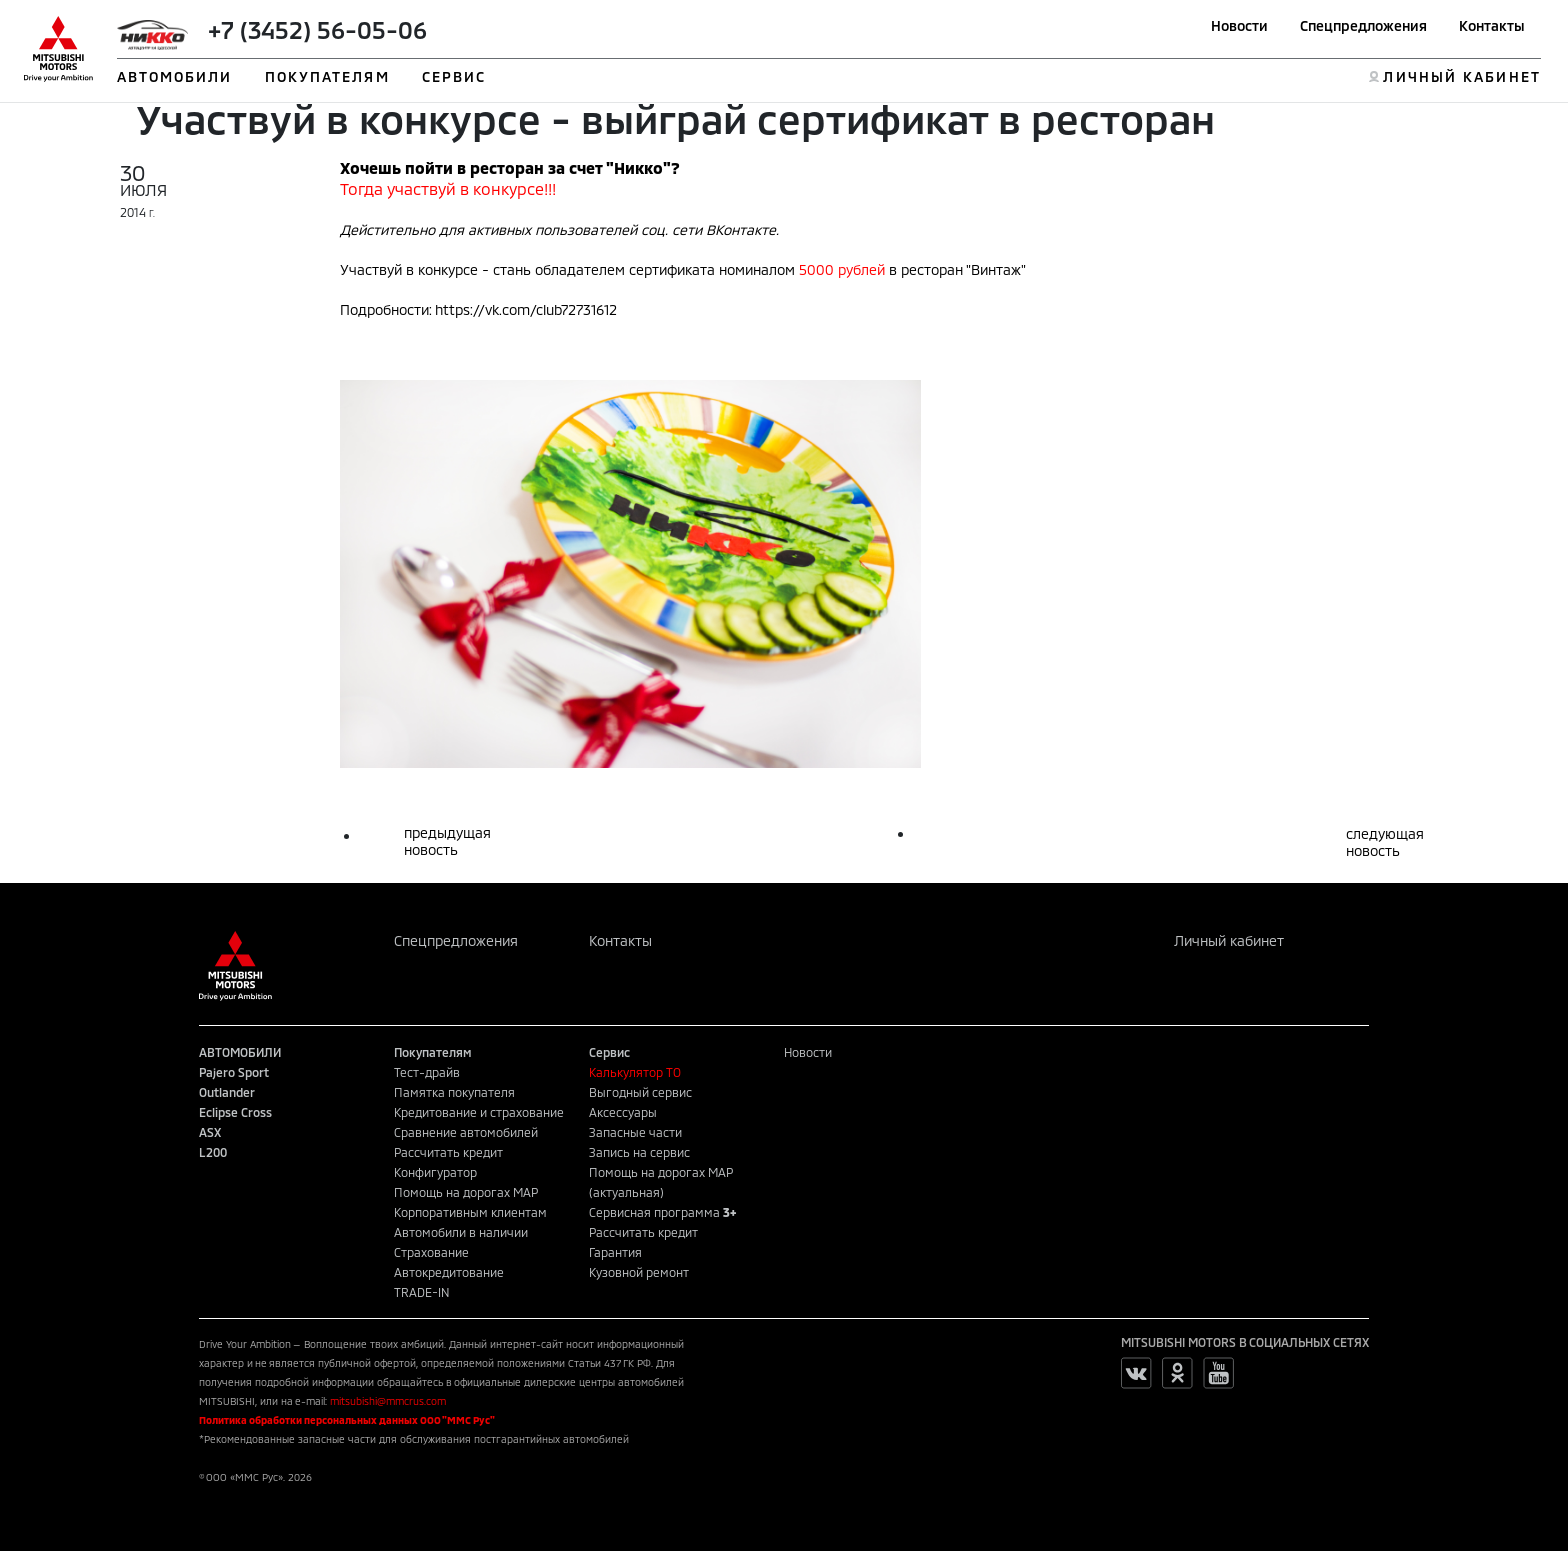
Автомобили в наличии (461, 1232)
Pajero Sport (234, 1072)
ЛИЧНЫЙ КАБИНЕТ (1461, 76)
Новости (1239, 25)
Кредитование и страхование (479, 1112)
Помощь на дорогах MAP (466, 1192)
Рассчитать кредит (448, 1152)
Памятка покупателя (454, 1092)
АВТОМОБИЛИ (175, 76)
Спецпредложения (1363, 25)
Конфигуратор (435, 1172)
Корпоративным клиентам (470, 1212)
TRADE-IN (422, 1292)
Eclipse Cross (235, 1112)
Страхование (431, 1252)
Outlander (227, 1092)
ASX (210, 1132)
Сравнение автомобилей (466, 1132)
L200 (213, 1152)
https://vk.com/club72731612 (526, 309)
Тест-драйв (427, 1072)
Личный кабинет (1229, 940)
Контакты (1492, 25)
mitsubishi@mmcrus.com (388, 1401)
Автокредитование (449, 1272)
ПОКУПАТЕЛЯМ (327, 76)
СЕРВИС (454, 76)
